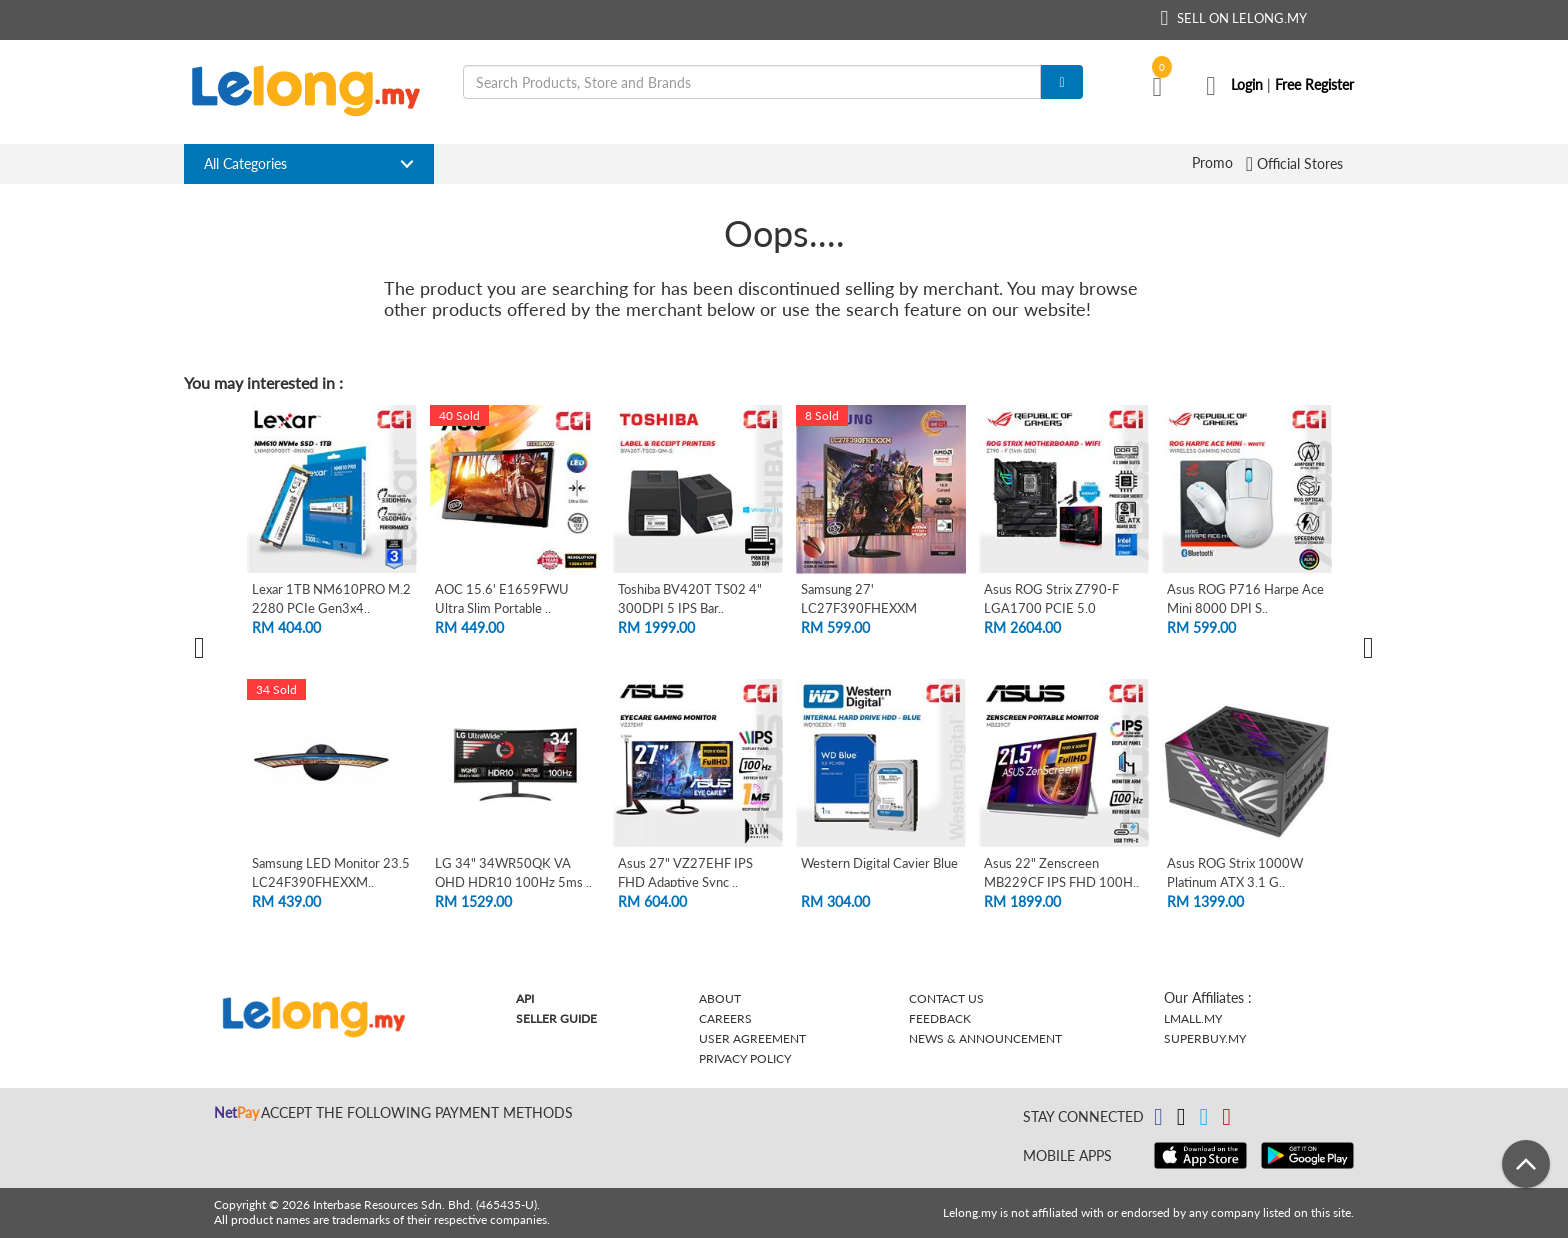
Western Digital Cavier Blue (879, 863)
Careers (725, 1018)
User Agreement (752, 1038)
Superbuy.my (1205, 1038)
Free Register (1314, 84)
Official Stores (1301, 163)
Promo (1212, 162)
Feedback (940, 1018)
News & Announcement (985, 1038)
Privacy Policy (745, 1058)
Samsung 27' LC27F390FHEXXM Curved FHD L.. (859, 607)
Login (1247, 84)
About (720, 998)
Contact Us (946, 998)
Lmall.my (1193, 1018)
